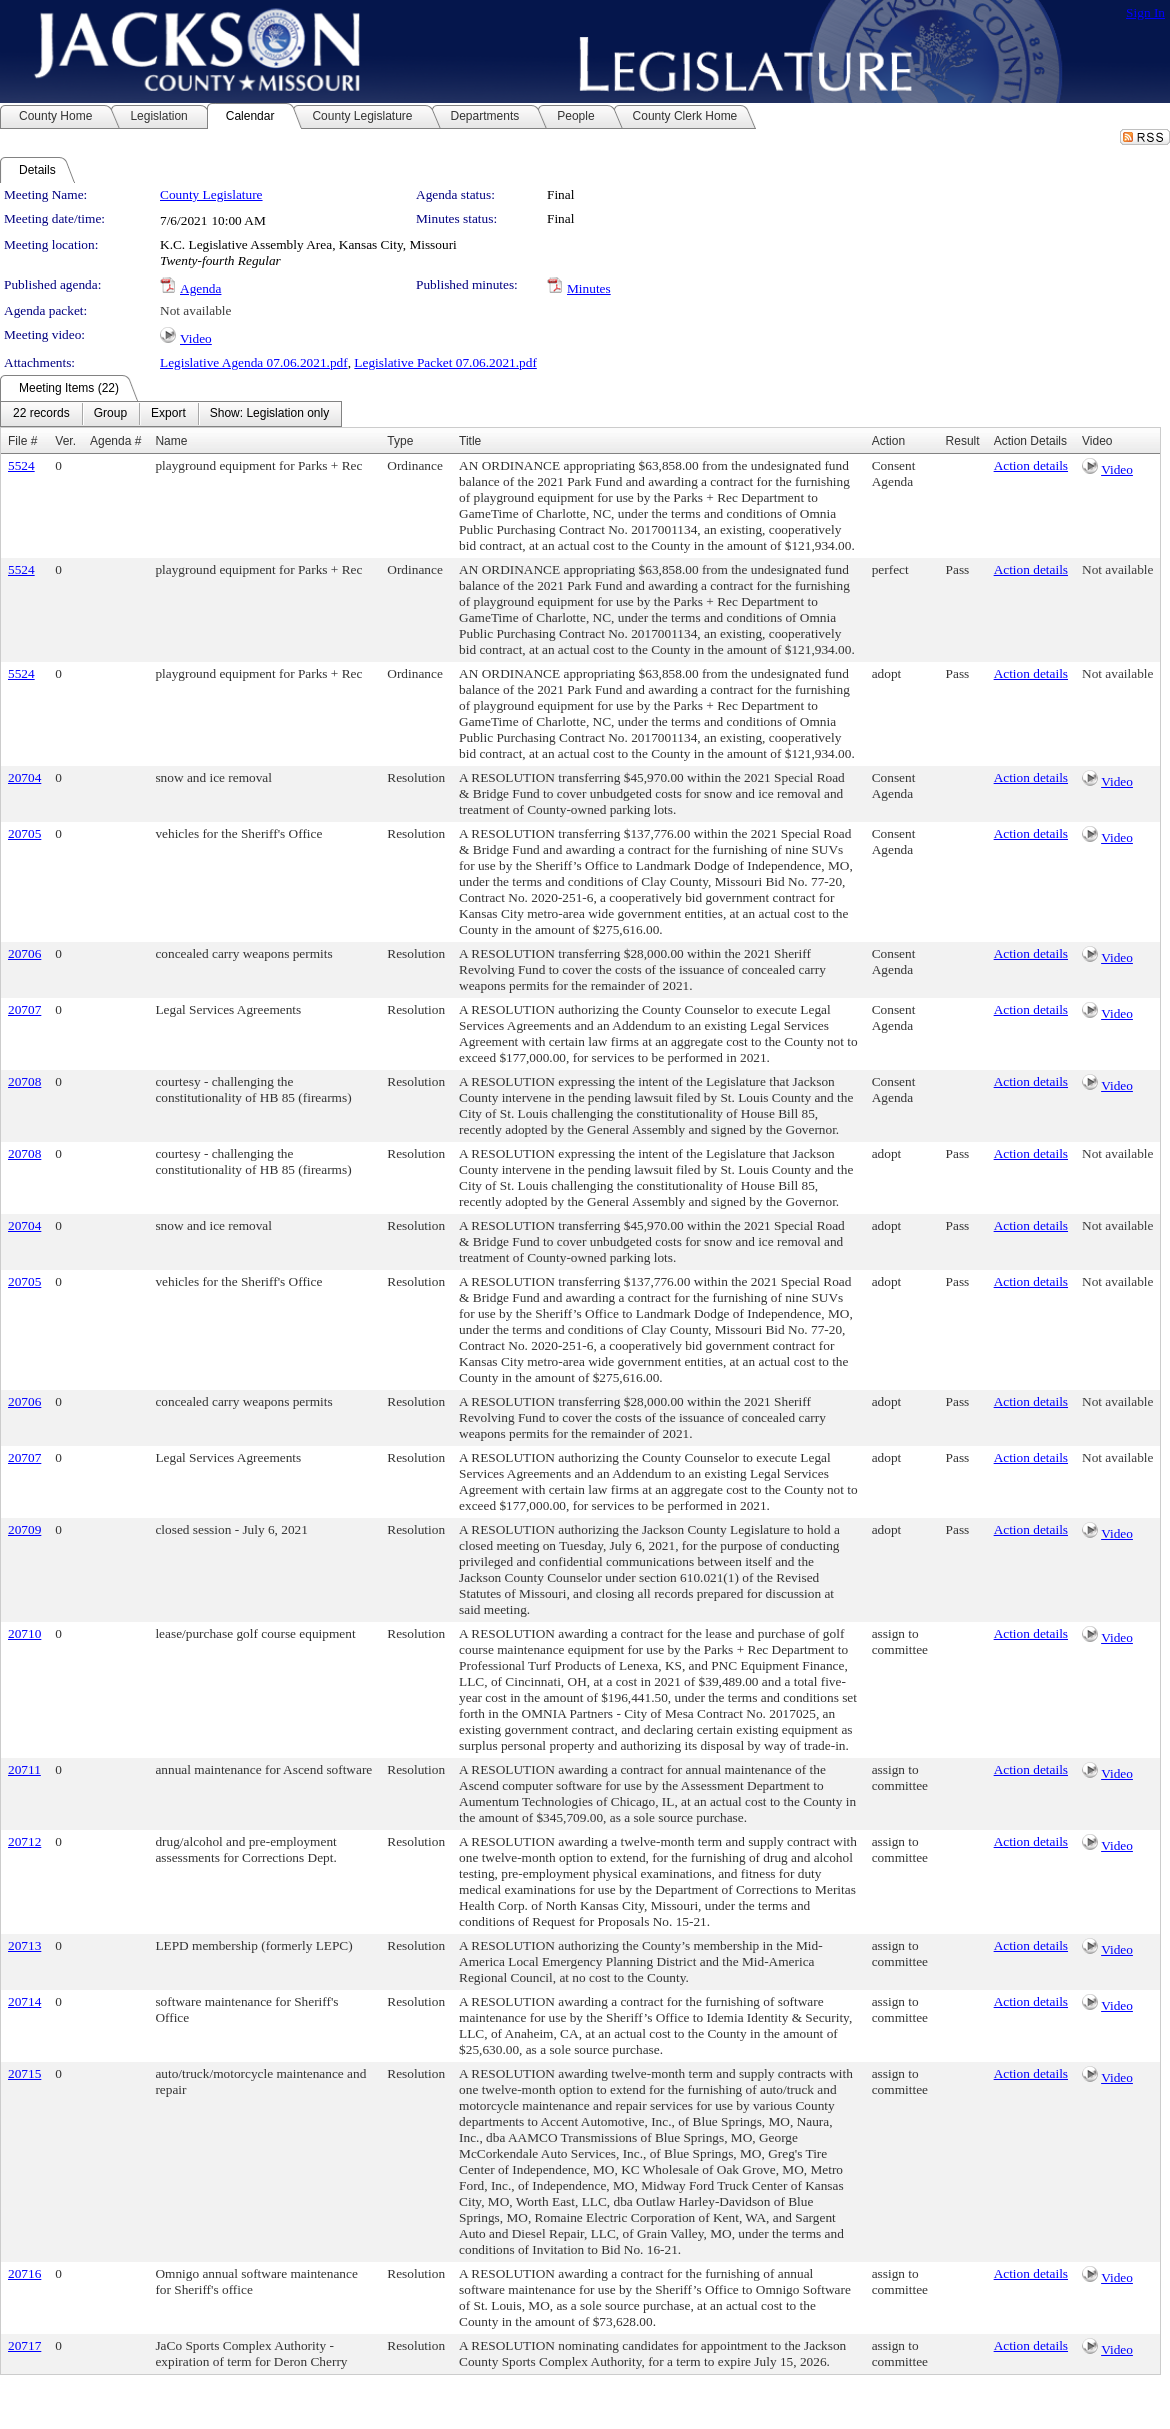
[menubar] (171, 414)
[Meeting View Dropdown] (269, 414)
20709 (24, 1529)
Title (470, 441)
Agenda (200, 288)
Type (400, 441)
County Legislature (211, 194)
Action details (1031, 465)
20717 (24, 2345)
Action (888, 441)
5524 (21, 465)
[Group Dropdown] (110, 414)
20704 (24, 777)
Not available (195, 310)
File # (22, 441)
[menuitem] (41, 414)
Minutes (589, 288)
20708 (24, 1081)
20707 (24, 1009)
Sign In (1145, 12)
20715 (24, 2073)
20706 (24, 953)
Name (171, 441)
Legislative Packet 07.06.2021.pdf (445, 362)
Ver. (65, 441)
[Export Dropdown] (168, 414)
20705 (24, 833)
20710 (24, 1633)
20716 (24, 2273)
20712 (24, 1841)
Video (196, 338)
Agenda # (115, 441)
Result (963, 441)
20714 (24, 2001)
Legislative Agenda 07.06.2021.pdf (254, 362)
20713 (24, 1945)
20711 (24, 1769)
